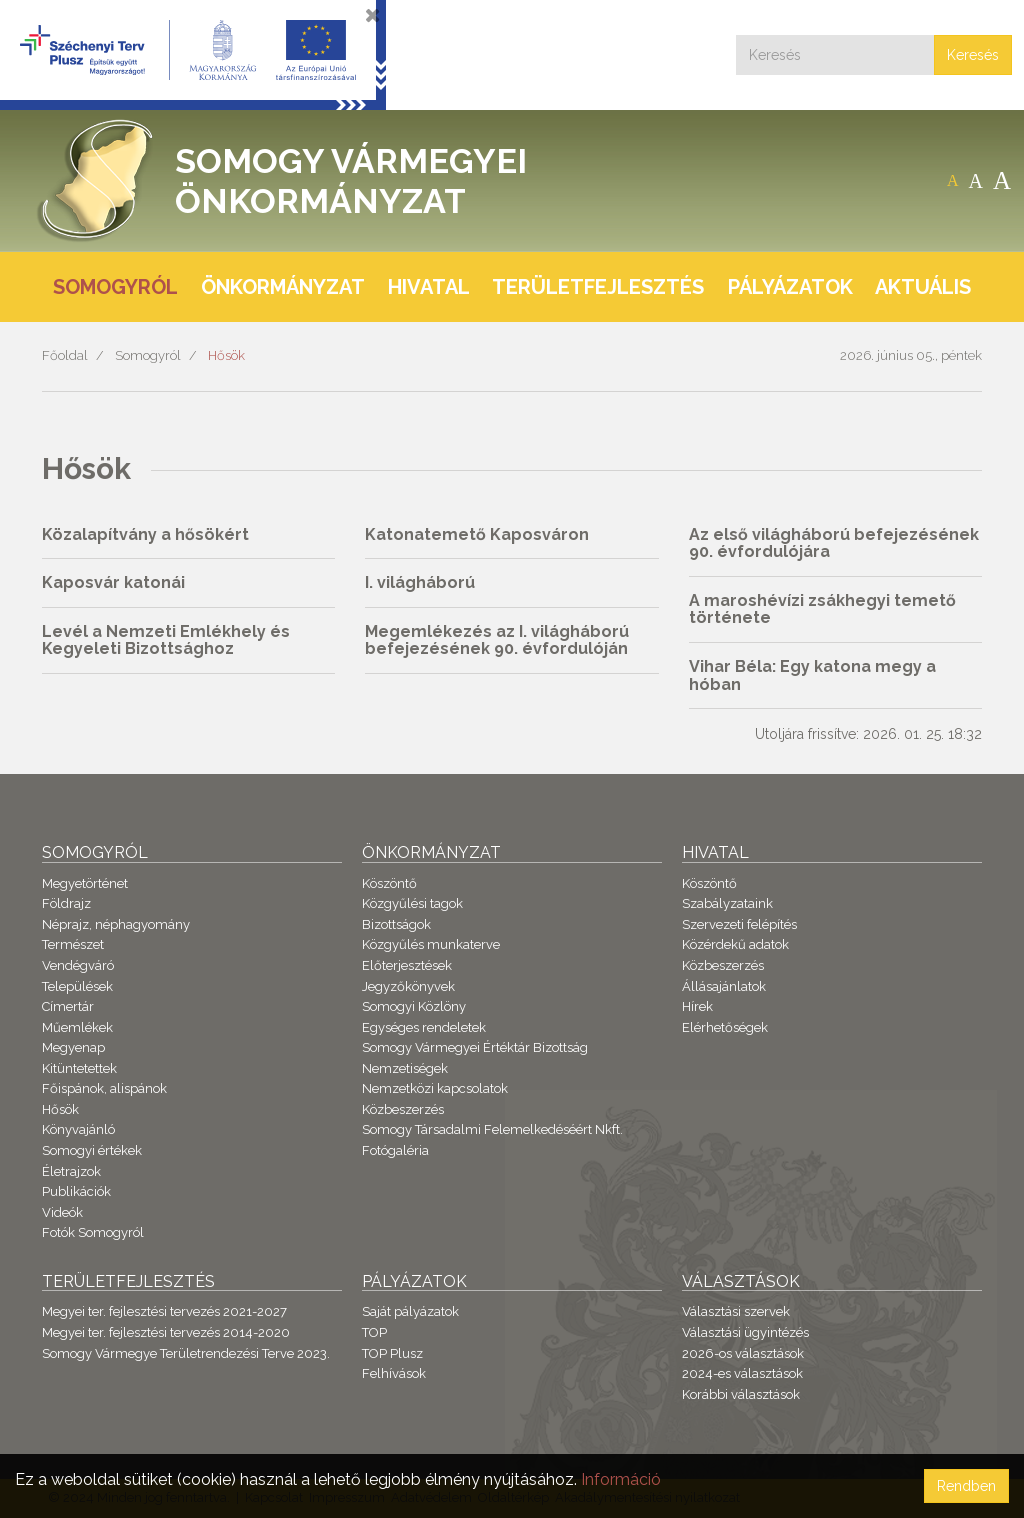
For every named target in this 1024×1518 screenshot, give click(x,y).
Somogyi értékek (92, 1150)
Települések (77, 986)
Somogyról (148, 355)
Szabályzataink (727, 903)
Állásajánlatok (724, 986)
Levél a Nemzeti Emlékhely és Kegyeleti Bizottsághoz (166, 640)
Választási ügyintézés (745, 1332)
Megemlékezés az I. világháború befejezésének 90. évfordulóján (497, 640)
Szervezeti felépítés (739, 924)
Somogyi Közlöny (414, 1006)
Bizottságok (396, 924)
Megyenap (73, 1047)
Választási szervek (736, 1311)
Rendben (966, 1486)
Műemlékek (77, 1027)
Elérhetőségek (725, 1027)
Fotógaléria (395, 1150)
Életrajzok (71, 1171)
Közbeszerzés (403, 1109)
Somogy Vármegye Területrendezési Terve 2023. (186, 1353)
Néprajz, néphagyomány (116, 924)
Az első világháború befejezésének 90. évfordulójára (834, 543)
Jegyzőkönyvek (408, 986)
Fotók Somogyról (93, 1232)
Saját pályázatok (410, 1311)
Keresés (973, 55)
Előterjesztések (407, 965)
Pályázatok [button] (790, 287)
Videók (62, 1212)
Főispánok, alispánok (104, 1088)
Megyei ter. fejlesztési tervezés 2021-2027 (164, 1311)
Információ (621, 1479)
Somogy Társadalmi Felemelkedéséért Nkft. (492, 1129)
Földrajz (66, 903)
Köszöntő (389, 883)
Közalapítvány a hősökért (145, 534)
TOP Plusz (392, 1353)
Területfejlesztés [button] (598, 287)
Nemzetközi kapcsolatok (435, 1088)
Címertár (68, 1006)
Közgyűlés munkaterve (431, 944)
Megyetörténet (85, 883)
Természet (73, 944)
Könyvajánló (78, 1129)
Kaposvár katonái (113, 582)
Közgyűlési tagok (412, 903)
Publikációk (76, 1191)
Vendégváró (78, 965)
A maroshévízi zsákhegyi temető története (822, 609)
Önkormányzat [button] (283, 287)
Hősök (226, 355)
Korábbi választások (741, 1394)
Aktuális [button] (923, 287)
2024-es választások (742, 1373)
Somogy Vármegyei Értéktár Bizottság (475, 1047)
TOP (374, 1332)
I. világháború (420, 582)
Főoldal (65, 355)
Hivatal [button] (429, 287)
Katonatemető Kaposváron (477, 534)
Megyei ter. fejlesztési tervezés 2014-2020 (166, 1332)
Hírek (697, 1006)
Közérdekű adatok (735, 944)
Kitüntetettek (79, 1068)
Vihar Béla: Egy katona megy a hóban (812, 675)
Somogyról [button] (115, 287)
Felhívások (394, 1373)
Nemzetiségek (405, 1068)
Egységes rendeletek (424, 1027)
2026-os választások (743, 1353)
